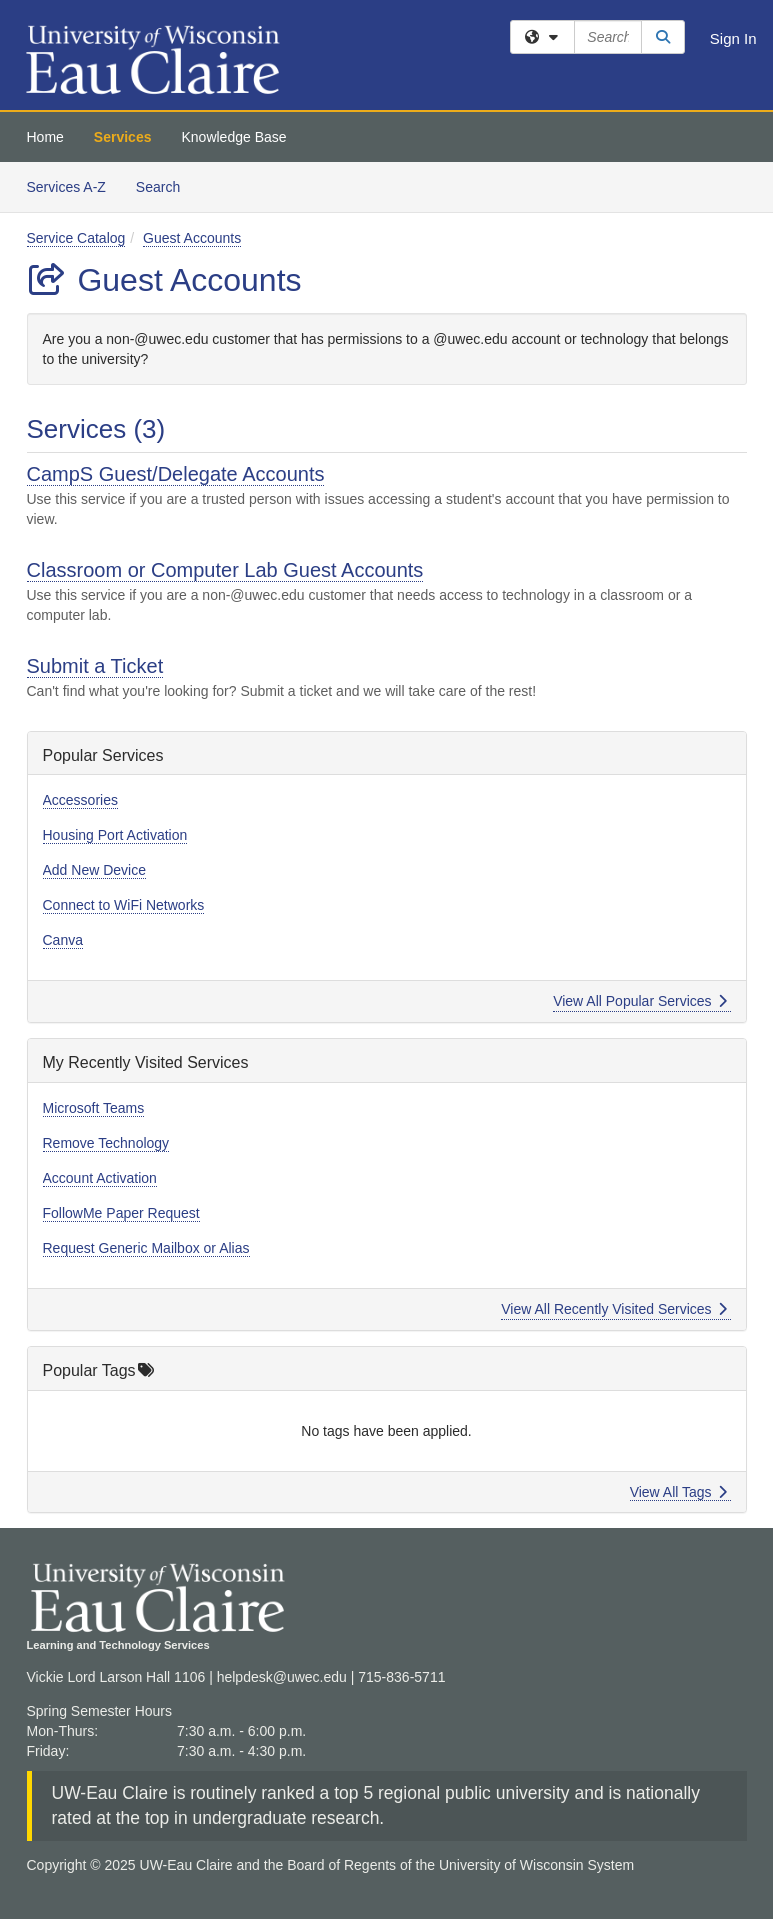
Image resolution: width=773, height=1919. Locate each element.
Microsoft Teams (94, 1108)
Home (45, 137)
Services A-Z (66, 187)
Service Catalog (76, 238)
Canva (63, 940)
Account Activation (100, 1178)
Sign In (733, 38)
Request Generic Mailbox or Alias (146, 1248)
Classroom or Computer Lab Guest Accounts (225, 570)
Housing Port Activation (115, 835)
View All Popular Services (639, 1001)
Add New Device (95, 870)
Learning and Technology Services (118, 1645)
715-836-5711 (401, 1677)
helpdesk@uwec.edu (282, 1677)
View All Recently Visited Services (613, 1309)
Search (165, 185)
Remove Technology (106, 1143)
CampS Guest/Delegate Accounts (176, 474)
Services (123, 137)
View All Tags (678, 1492)
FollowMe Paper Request (121, 1213)
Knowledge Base (233, 137)
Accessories (80, 800)
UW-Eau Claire (110, 1793)
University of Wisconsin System (536, 1865)
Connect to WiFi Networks (124, 905)
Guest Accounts (192, 238)
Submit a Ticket (95, 666)
